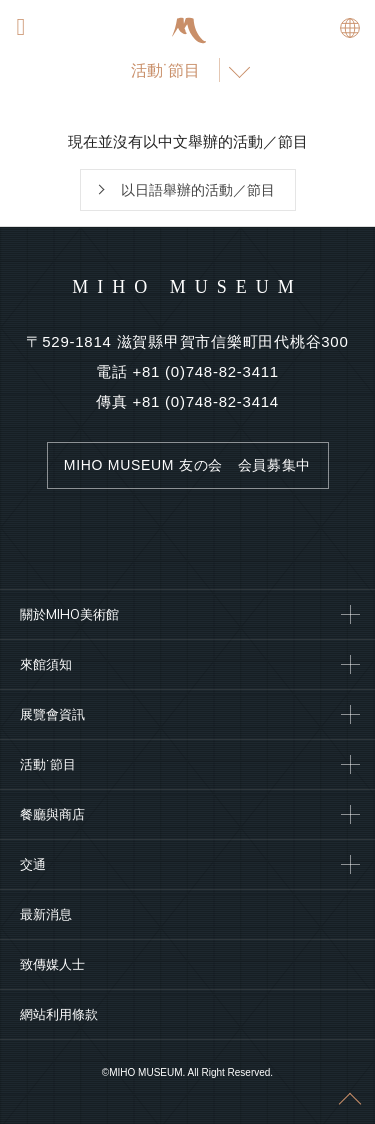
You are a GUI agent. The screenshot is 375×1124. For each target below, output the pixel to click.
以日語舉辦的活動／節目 (198, 190)
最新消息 (46, 914)
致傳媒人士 (52, 964)
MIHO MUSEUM (187, 287)
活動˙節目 (165, 70)
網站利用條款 (59, 1014)
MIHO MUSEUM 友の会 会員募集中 (187, 465)
